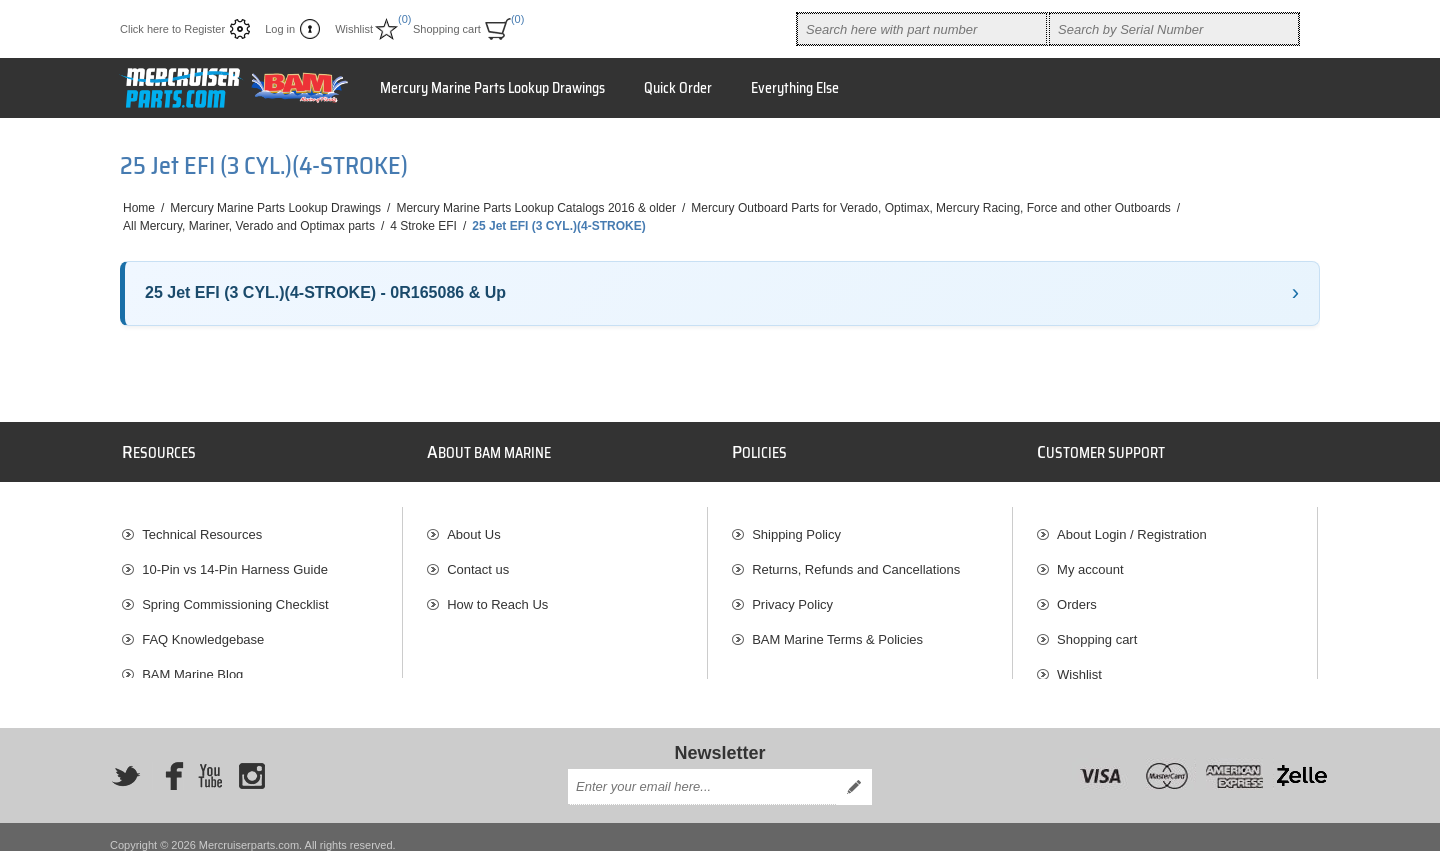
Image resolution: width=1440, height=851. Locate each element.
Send (854, 771)
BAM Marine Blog (192, 664)
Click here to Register (172, 29)
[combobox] (922, 29)
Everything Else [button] (795, 88)
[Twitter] (126, 760)
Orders (1077, 594)
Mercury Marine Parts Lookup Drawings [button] (492, 88)
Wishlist (1079, 664)
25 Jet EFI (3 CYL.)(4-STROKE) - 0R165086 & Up (325, 292)
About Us (473, 524)
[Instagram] (252, 760)
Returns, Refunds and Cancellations (856, 559)
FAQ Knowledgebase (203, 629)
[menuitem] (262, 524)
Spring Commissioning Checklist (235, 594)
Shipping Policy (796, 524)
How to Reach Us (497, 594)
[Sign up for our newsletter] (702, 771)
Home (139, 208)
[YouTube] (210, 760)
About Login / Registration (1132, 524)
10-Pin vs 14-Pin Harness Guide (235, 559)
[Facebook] (168, 760)
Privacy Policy (792, 594)
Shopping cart (1097, 629)
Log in (280, 29)
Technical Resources (202, 524)
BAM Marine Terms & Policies (837, 629)
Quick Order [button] (678, 88)
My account (1090, 559)
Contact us (478, 559)
